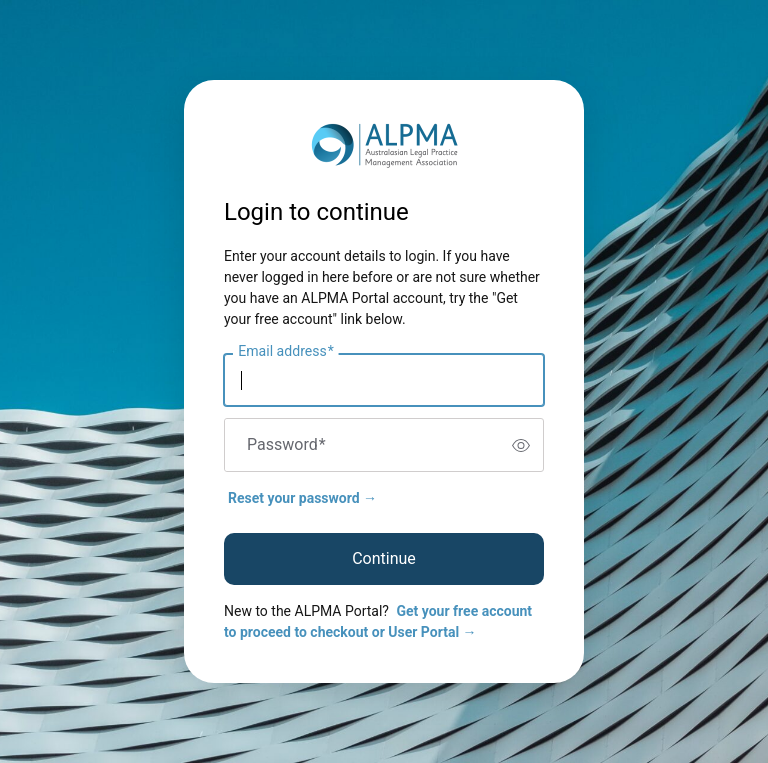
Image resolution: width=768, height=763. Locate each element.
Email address (285, 352)
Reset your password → (302, 498)
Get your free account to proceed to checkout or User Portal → (378, 621)
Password (286, 445)
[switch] (521, 445)
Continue (384, 558)
